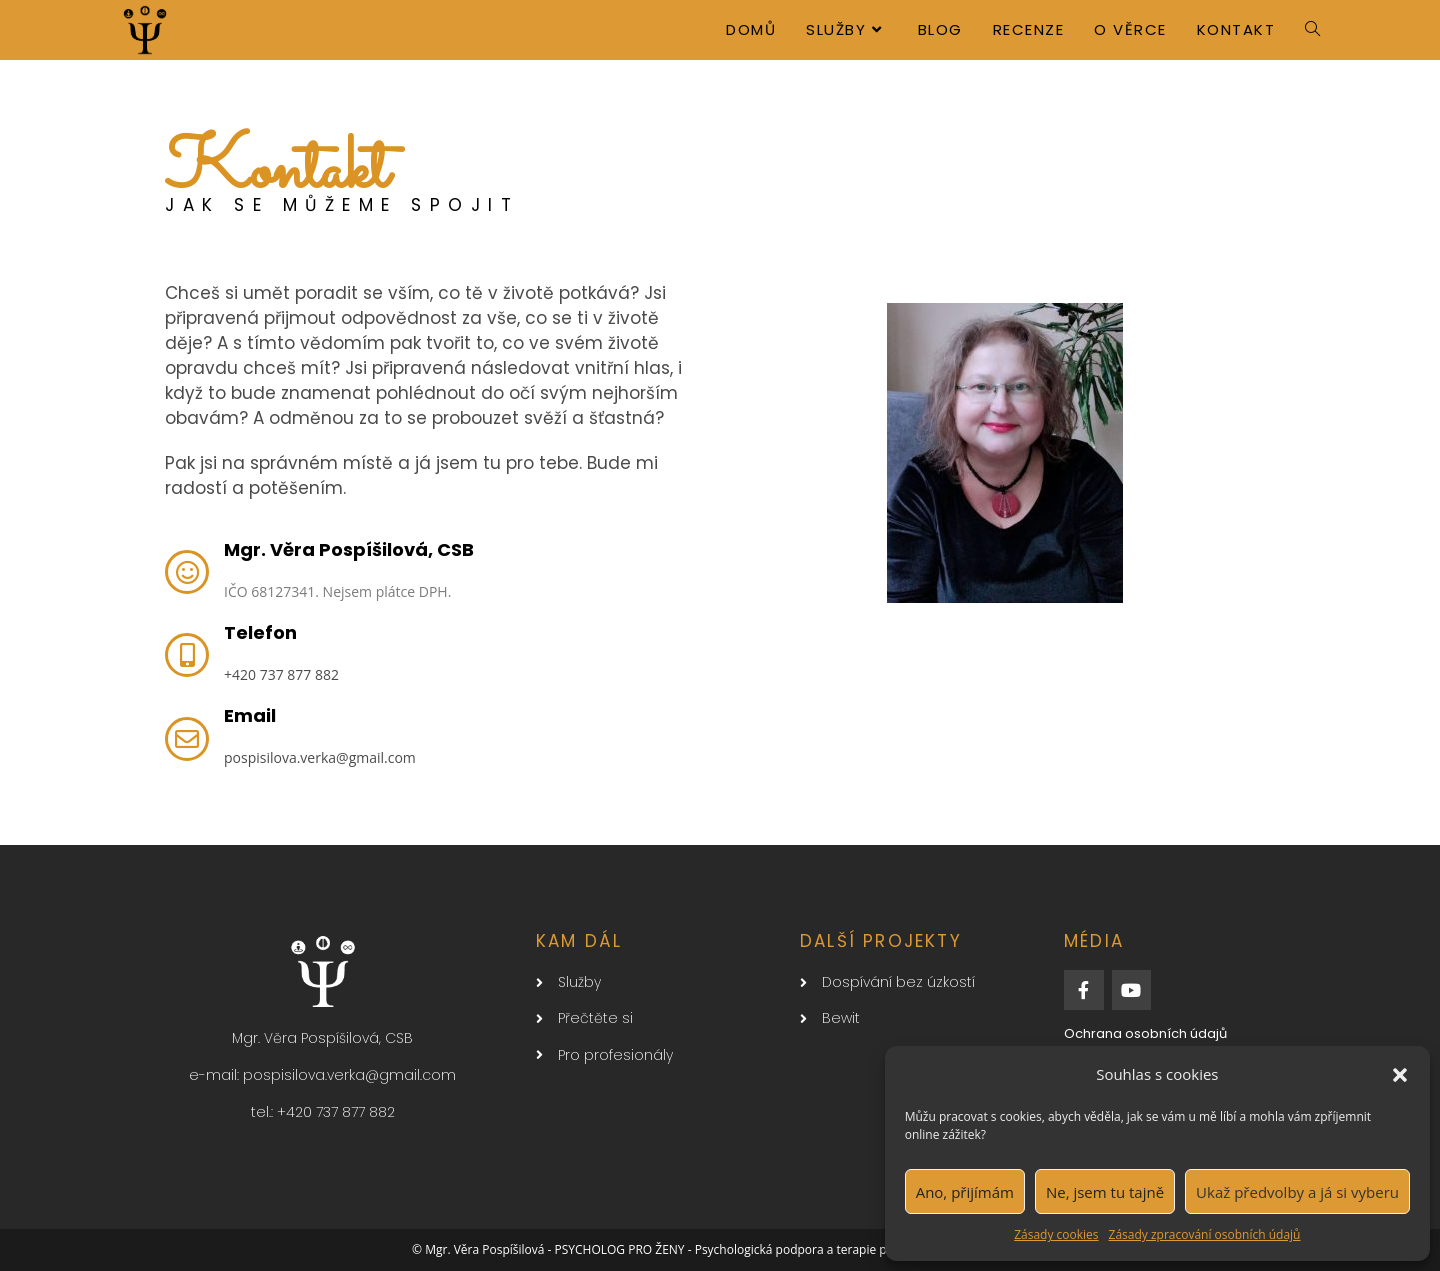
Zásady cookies (1056, 1234)
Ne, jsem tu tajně (1105, 1192)
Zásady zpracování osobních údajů (1205, 1234)
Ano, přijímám (965, 1192)
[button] (1400, 1075)
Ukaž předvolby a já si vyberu (1297, 1192)
